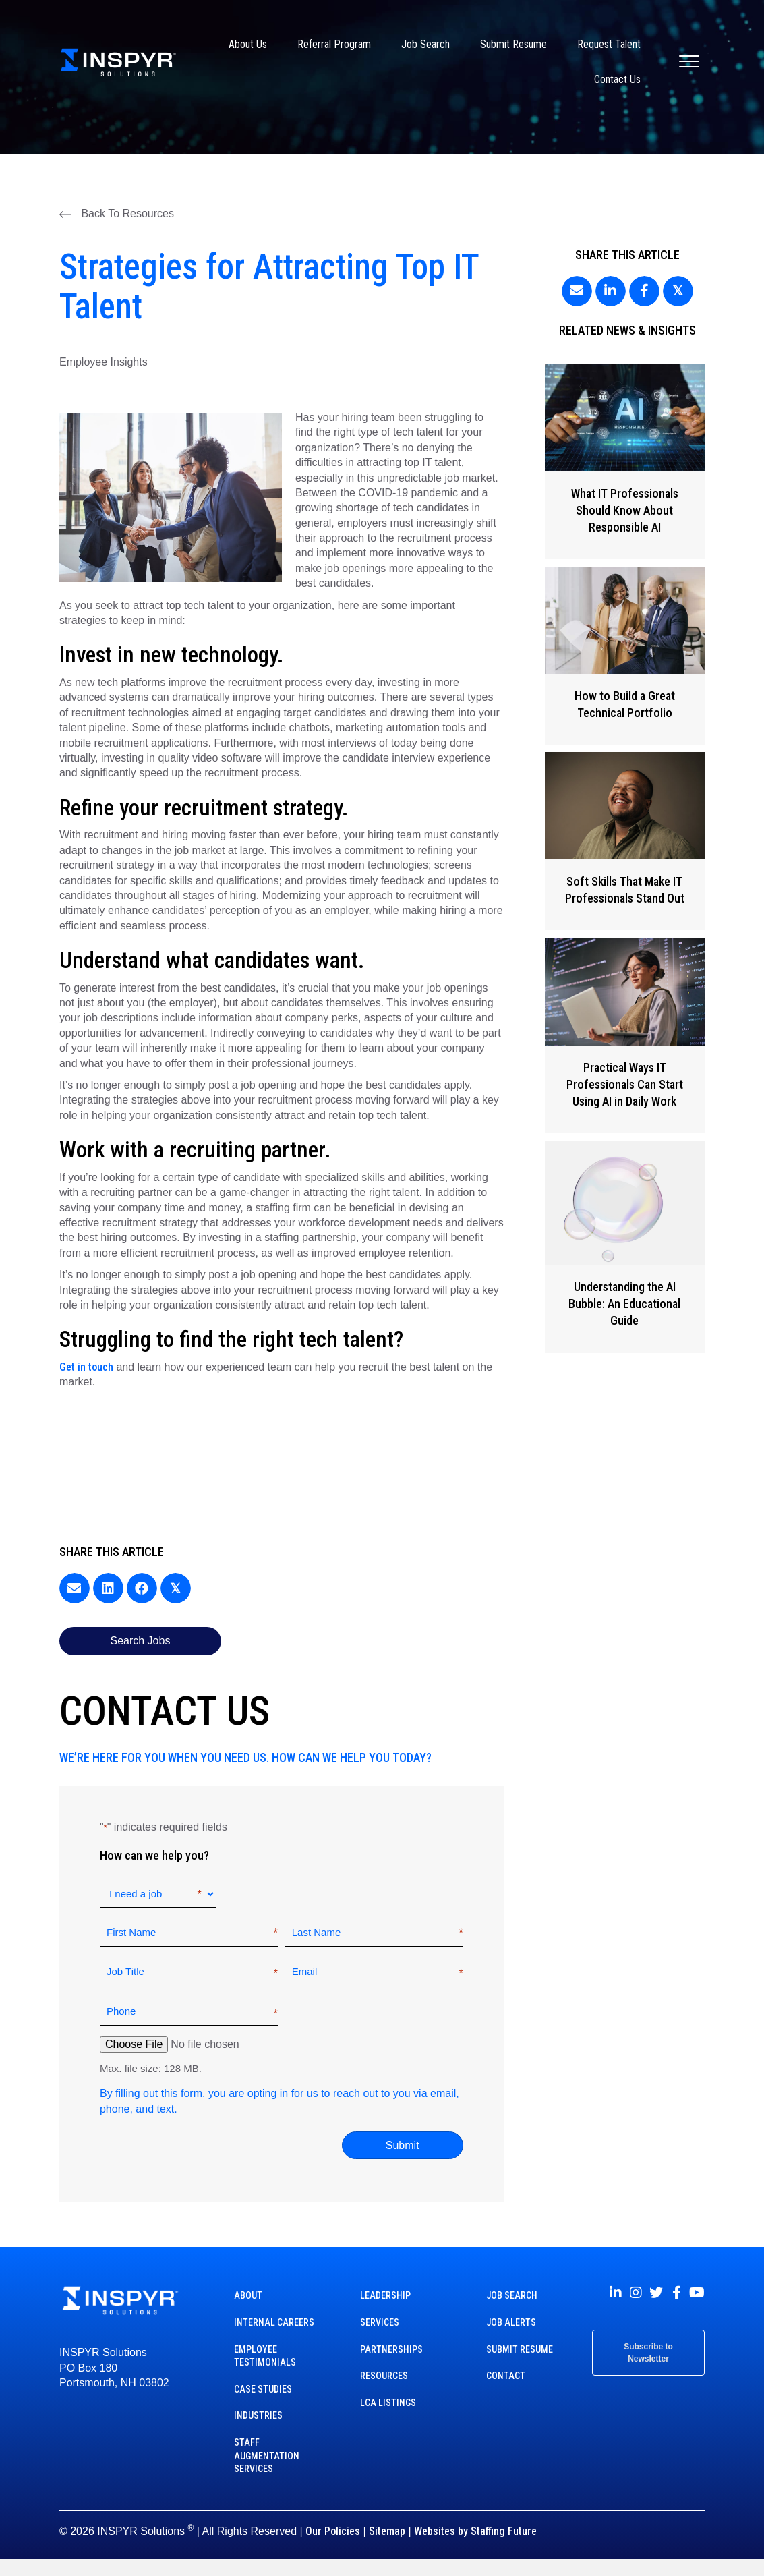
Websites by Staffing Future (475, 2531)
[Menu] (689, 62)
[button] (117, 214)
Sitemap (387, 2531)
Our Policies (332, 2531)
